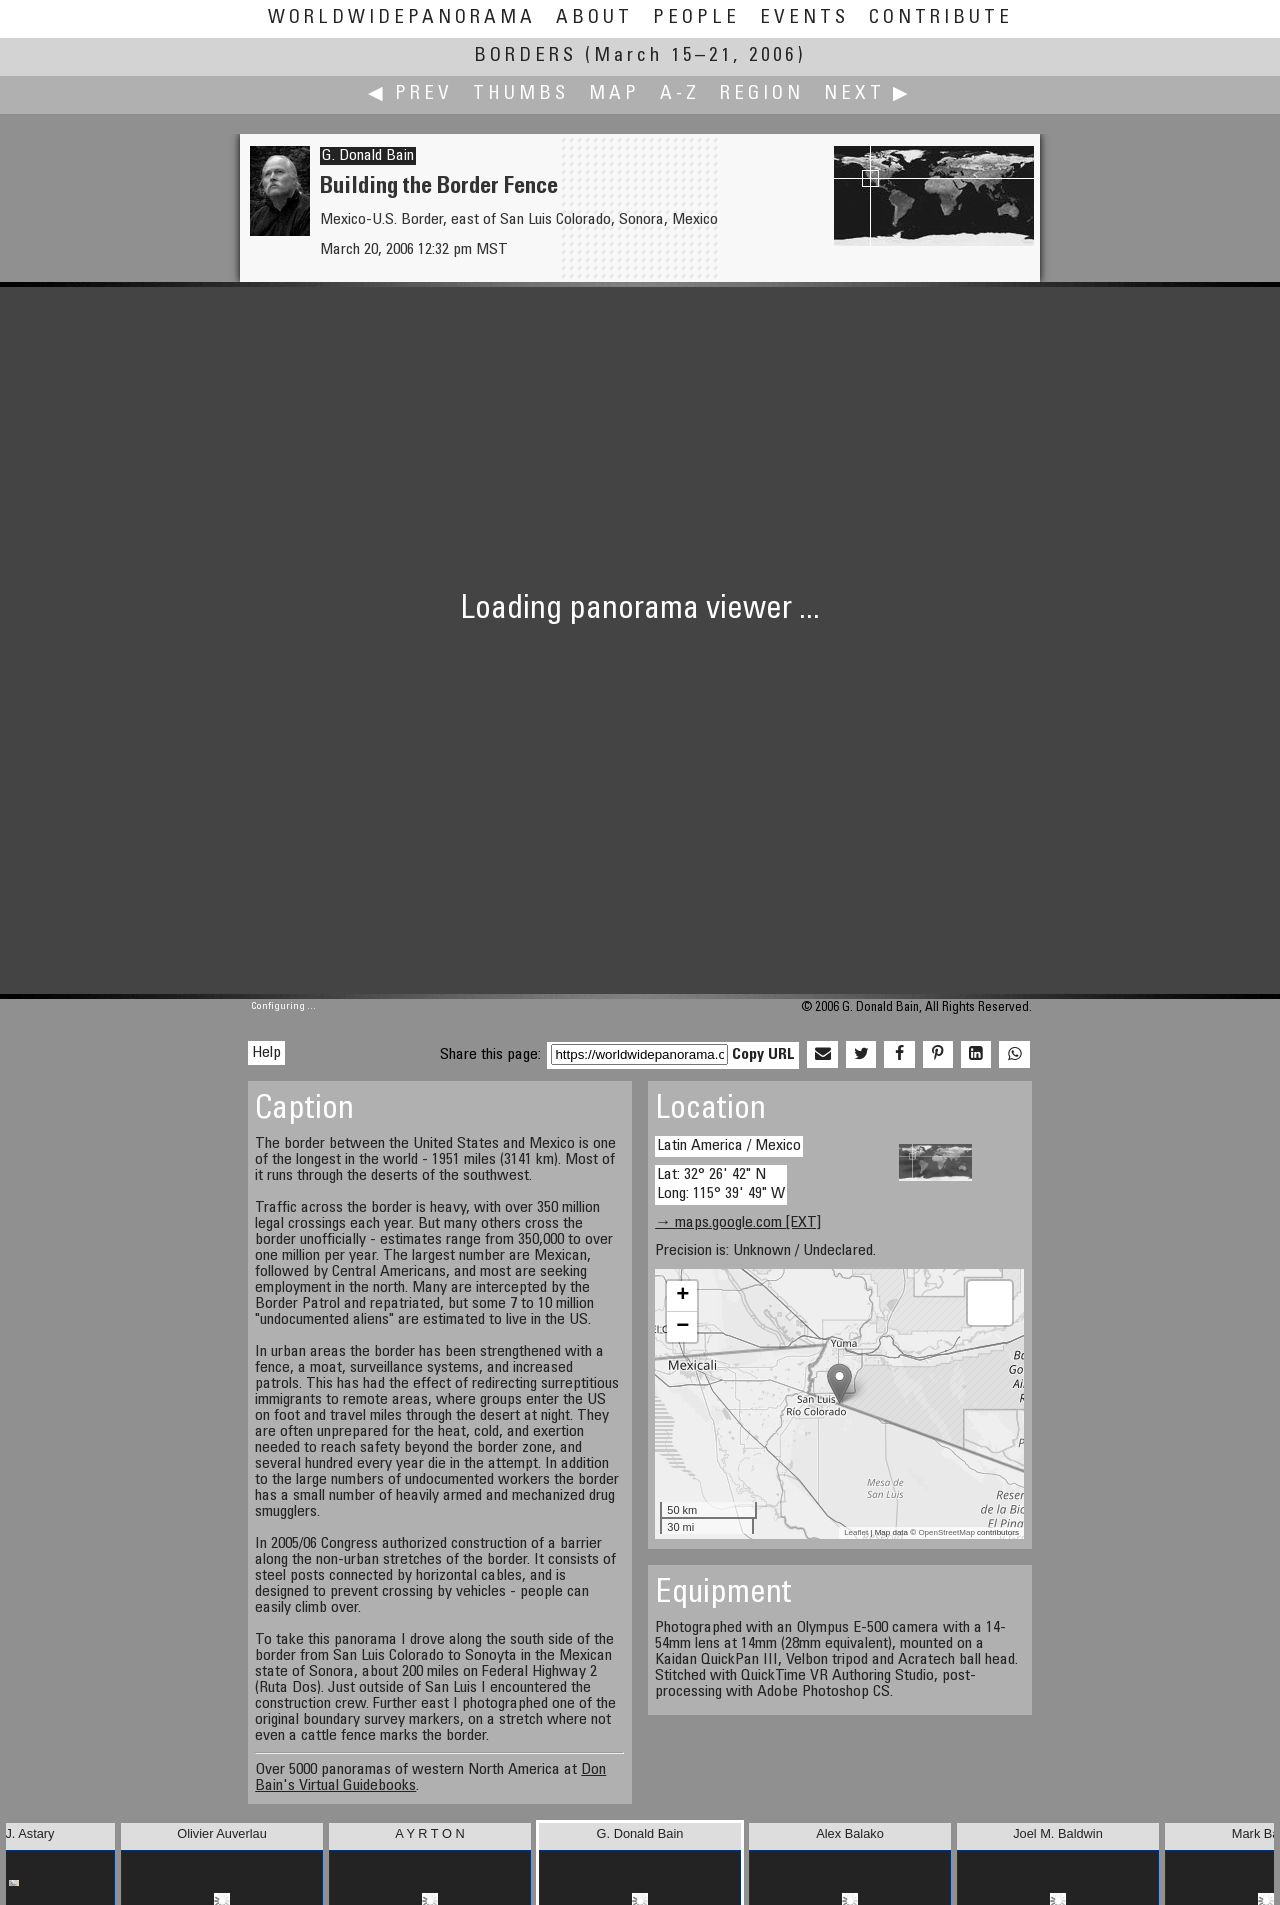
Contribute (941, 18)
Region (762, 94)
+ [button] (682, 1296)
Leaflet (856, 1532)
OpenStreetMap (946, 1532)
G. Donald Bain (368, 156)
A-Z (680, 94)
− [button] (682, 1327)
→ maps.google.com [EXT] (738, 1223)
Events (804, 18)
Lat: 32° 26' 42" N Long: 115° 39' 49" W (721, 1184)
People (696, 18)
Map (614, 94)
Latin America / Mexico (729, 1146)
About (594, 18)
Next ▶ (868, 94)
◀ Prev (410, 94)
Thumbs (521, 94)
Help (266, 1053)
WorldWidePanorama (402, 18)
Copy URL (763, 1055)
